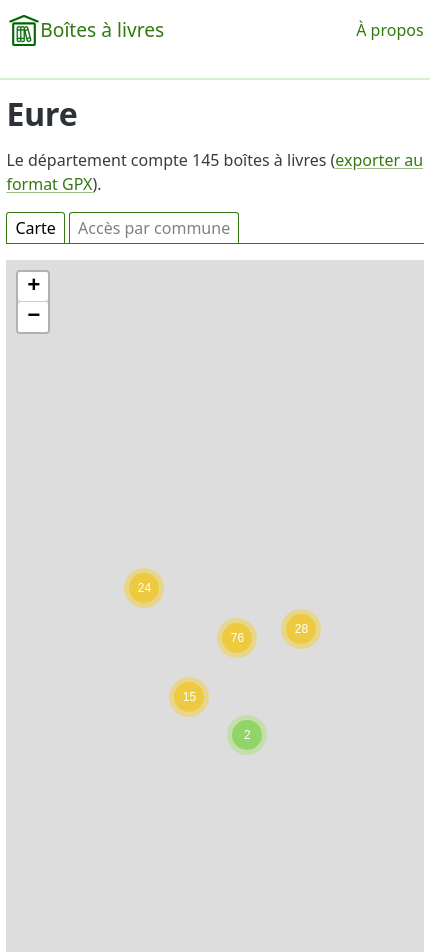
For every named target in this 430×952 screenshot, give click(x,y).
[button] (247, 735)
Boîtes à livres (102, 29)
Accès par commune (154, 228)
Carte (35, 228)
